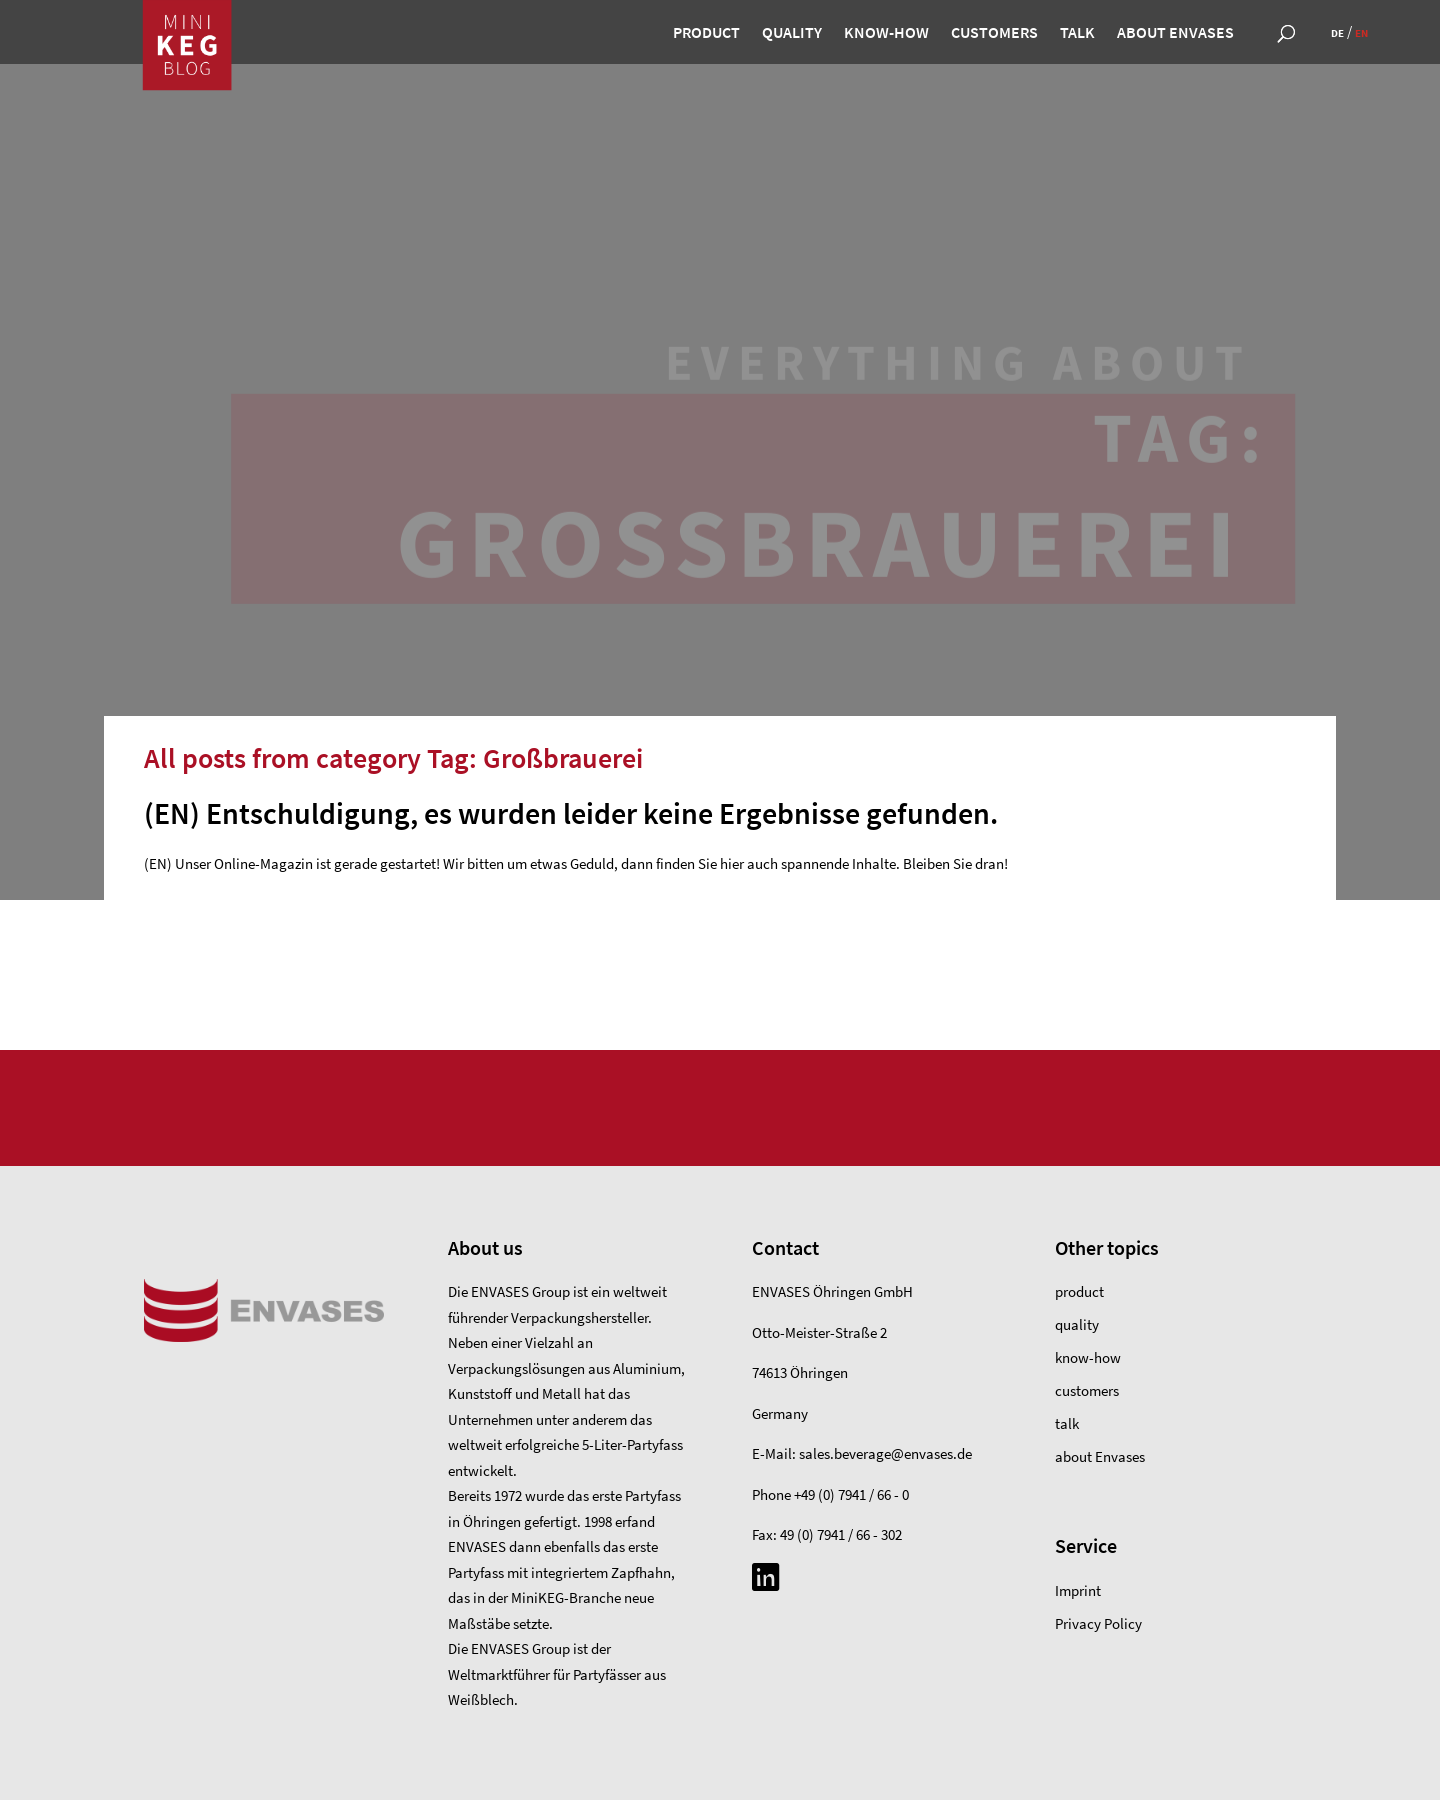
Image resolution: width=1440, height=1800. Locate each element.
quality (792, 33)
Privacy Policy (1098, 1623)
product (706, 33)
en (1361, 33)
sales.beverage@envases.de (885, 1453)
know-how (886, 33)
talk (1077, 33)
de (1337, 33)
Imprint (1078, 1590)
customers (994, 33)
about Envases (1175, 33)
